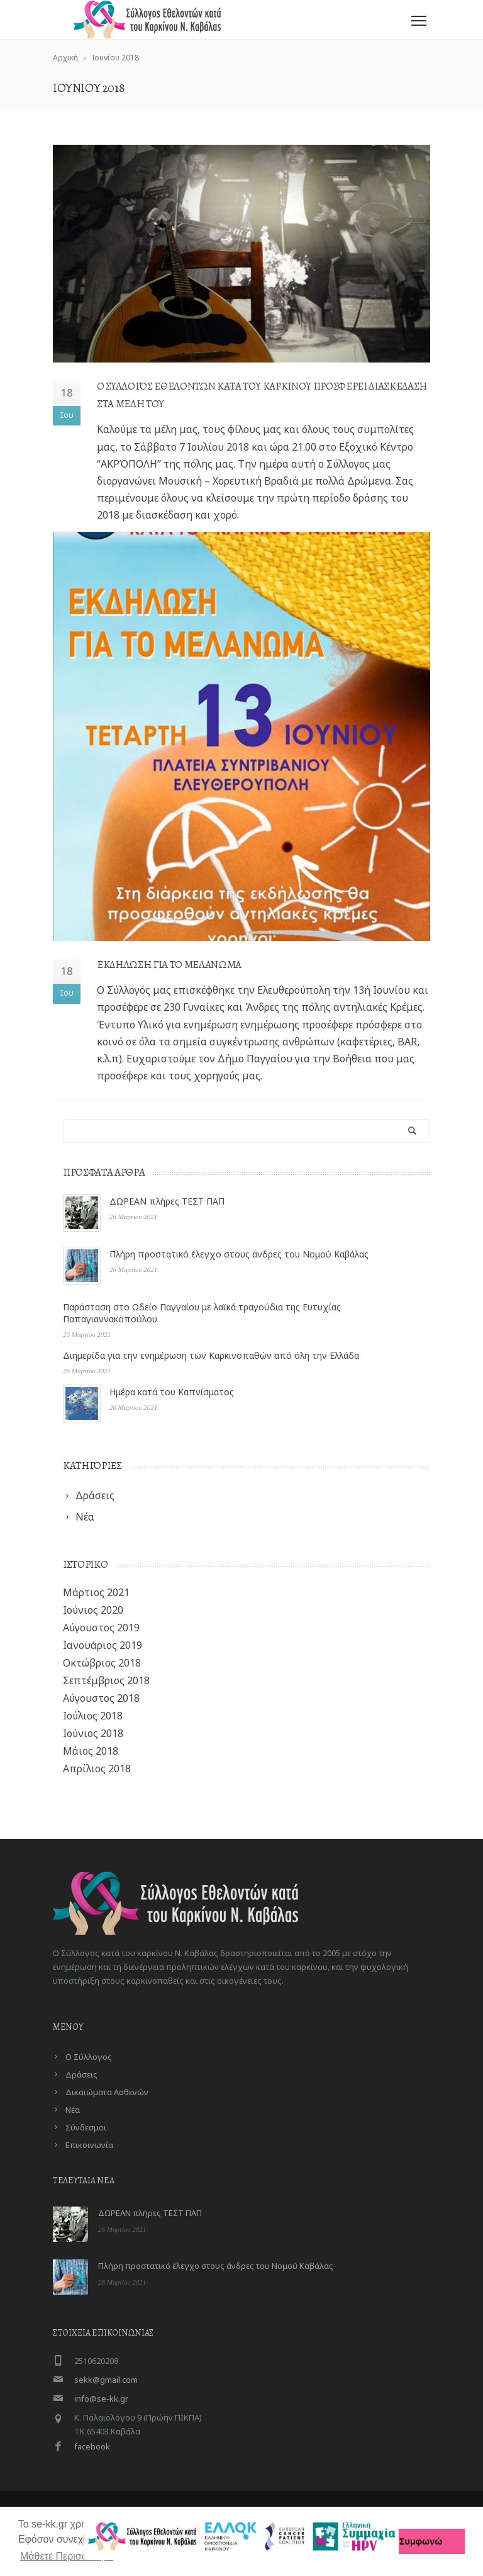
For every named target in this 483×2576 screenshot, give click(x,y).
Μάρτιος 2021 (96, 1592)
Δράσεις (81, 2074)
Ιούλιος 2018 (93, 1716)
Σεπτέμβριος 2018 (106, 1680)
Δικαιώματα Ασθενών (106, 2092)
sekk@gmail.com (106, 2379)
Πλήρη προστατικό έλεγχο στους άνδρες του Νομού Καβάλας (239, 1254)
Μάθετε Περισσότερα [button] (66, 2556)
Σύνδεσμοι (85, 2127)
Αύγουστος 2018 (101, 1698)
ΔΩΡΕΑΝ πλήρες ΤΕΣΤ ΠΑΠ (167, 1201)
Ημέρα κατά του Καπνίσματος (171, 1392)
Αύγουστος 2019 (101, 1627)
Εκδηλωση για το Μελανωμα (169, 964)
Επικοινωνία (89, 2145)
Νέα (72, 2109)
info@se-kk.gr (101, 2398)
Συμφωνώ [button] (420, 2541)
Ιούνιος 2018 (93, 1733)
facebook (92, 2446)
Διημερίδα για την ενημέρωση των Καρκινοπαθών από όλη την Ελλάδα (211, 1355)
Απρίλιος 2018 (97, 1768)
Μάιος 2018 (90, 1751)
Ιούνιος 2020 (93, 1610)
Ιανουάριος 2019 (102, 1645)
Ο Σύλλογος (88, 2056)
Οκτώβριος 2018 (102, 1663)
